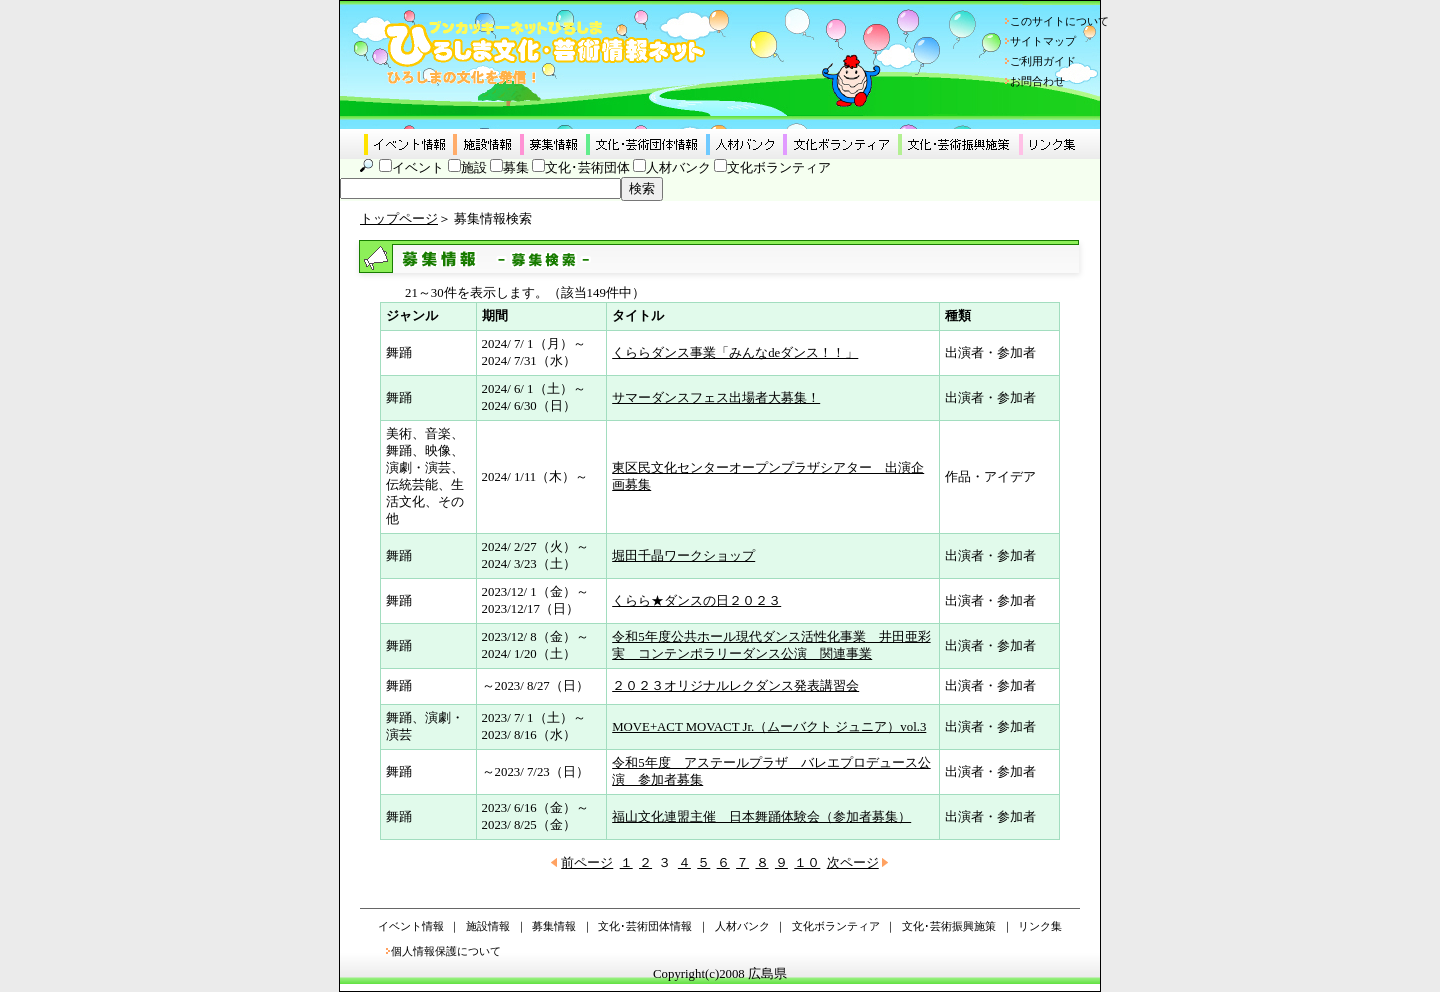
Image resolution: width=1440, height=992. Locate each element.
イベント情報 (411, 926)
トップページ (399, 219)
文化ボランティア (779, 168)
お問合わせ (1037, 81)
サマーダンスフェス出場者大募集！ (716, 398)
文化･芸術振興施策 (949, 926)
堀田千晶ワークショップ (683, 556)
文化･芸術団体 (587, 168)
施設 (474, 168)
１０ (807, 863)
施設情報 (488, 926)
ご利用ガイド (1043, 61)
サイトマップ (1043, 41)
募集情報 (554, 926)
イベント (418, 168)
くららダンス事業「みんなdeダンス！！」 (735, 353)
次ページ (853, 863)
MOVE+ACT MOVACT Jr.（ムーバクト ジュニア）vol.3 (769, 727)
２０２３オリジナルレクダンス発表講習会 (735, 686)
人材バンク (678, 168)
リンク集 (1040, 926)
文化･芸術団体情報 (645, 926)
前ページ (587, 863)
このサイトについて (1059, 21)
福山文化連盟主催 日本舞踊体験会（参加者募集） (761, 817)
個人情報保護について (446, 951)
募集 (516, 168)
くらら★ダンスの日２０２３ (696, 601)
